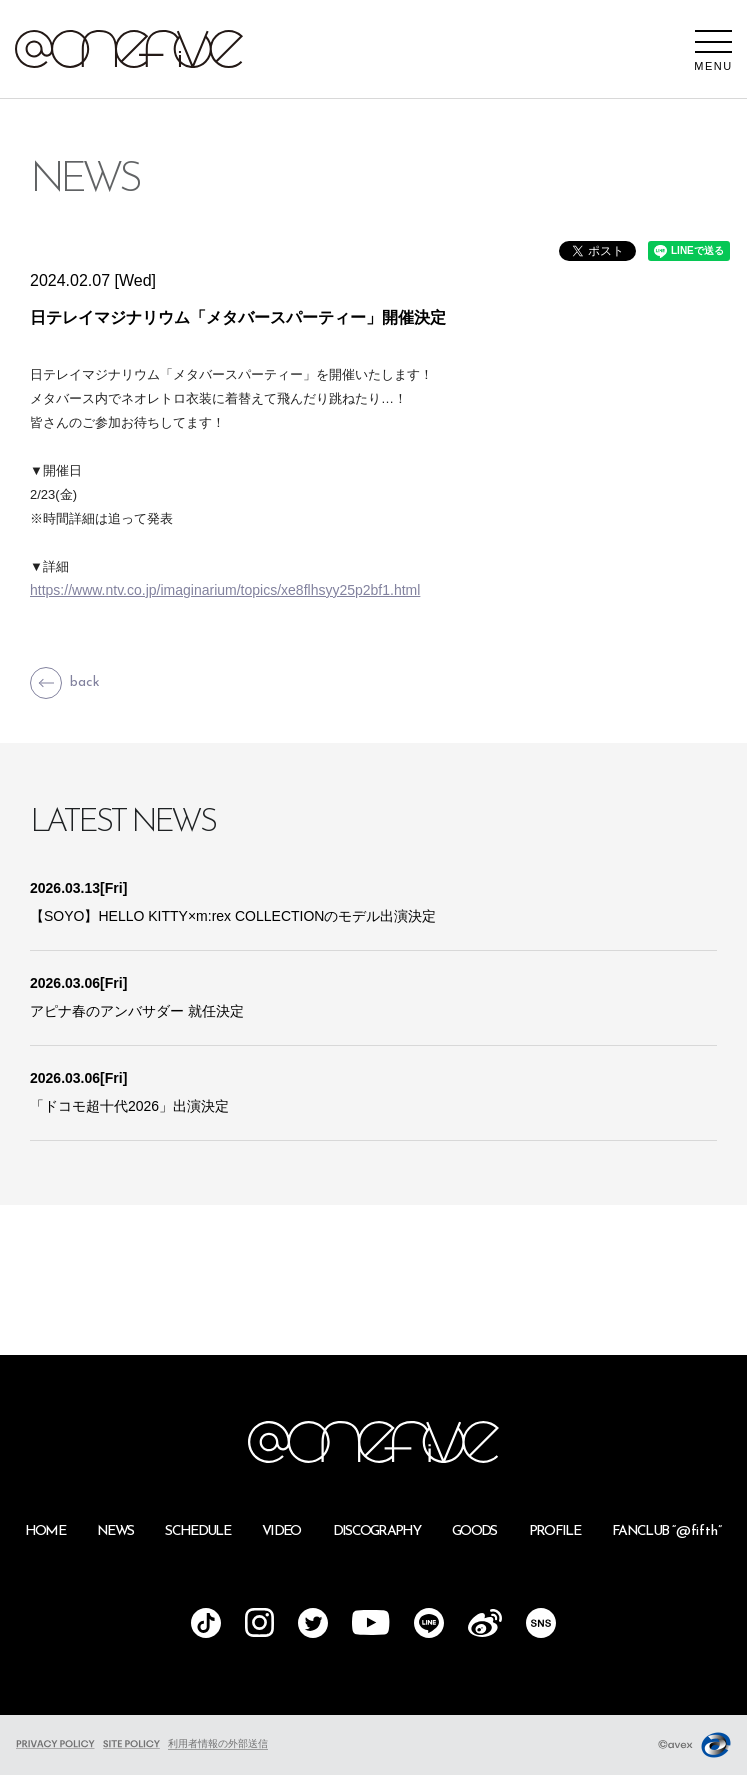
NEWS (115, 1531)
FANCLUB (667, 1531)
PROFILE (554, 1531)
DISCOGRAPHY (377, 1531)
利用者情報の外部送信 (218, 1743)
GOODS (474, 1531)
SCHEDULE (197, 1531)
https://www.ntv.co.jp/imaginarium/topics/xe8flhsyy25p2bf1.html (225, 590)
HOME (45, 1531)
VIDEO (281, 1531)
